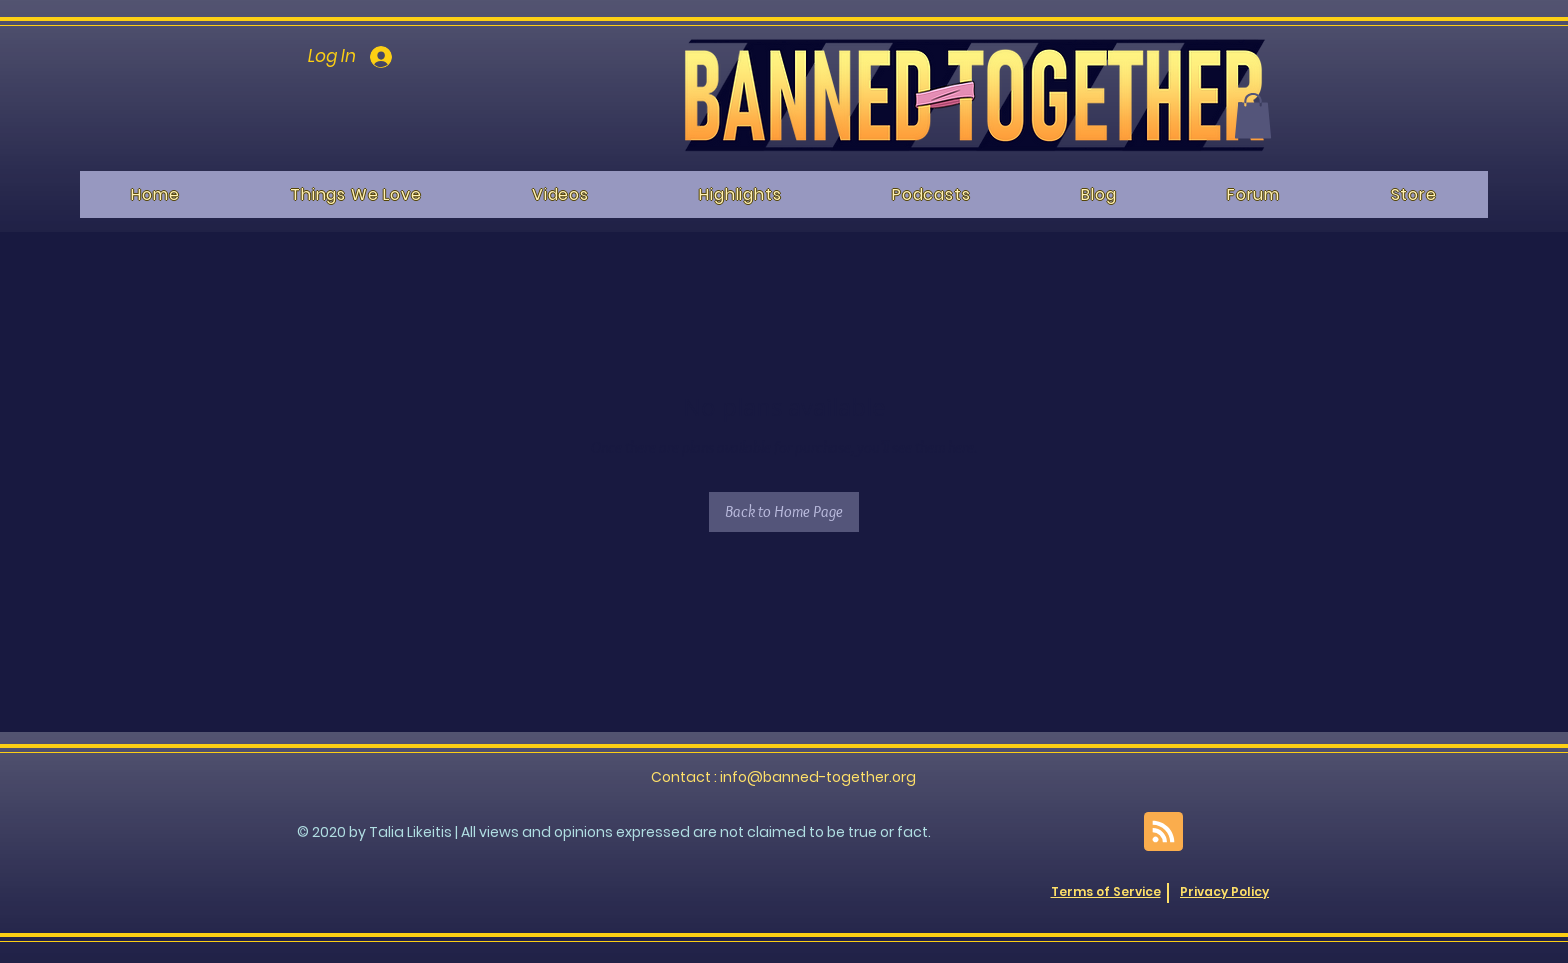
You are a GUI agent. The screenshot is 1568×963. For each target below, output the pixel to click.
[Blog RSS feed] (1163, 832)
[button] (1253, 115)
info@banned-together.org (818, 777)
